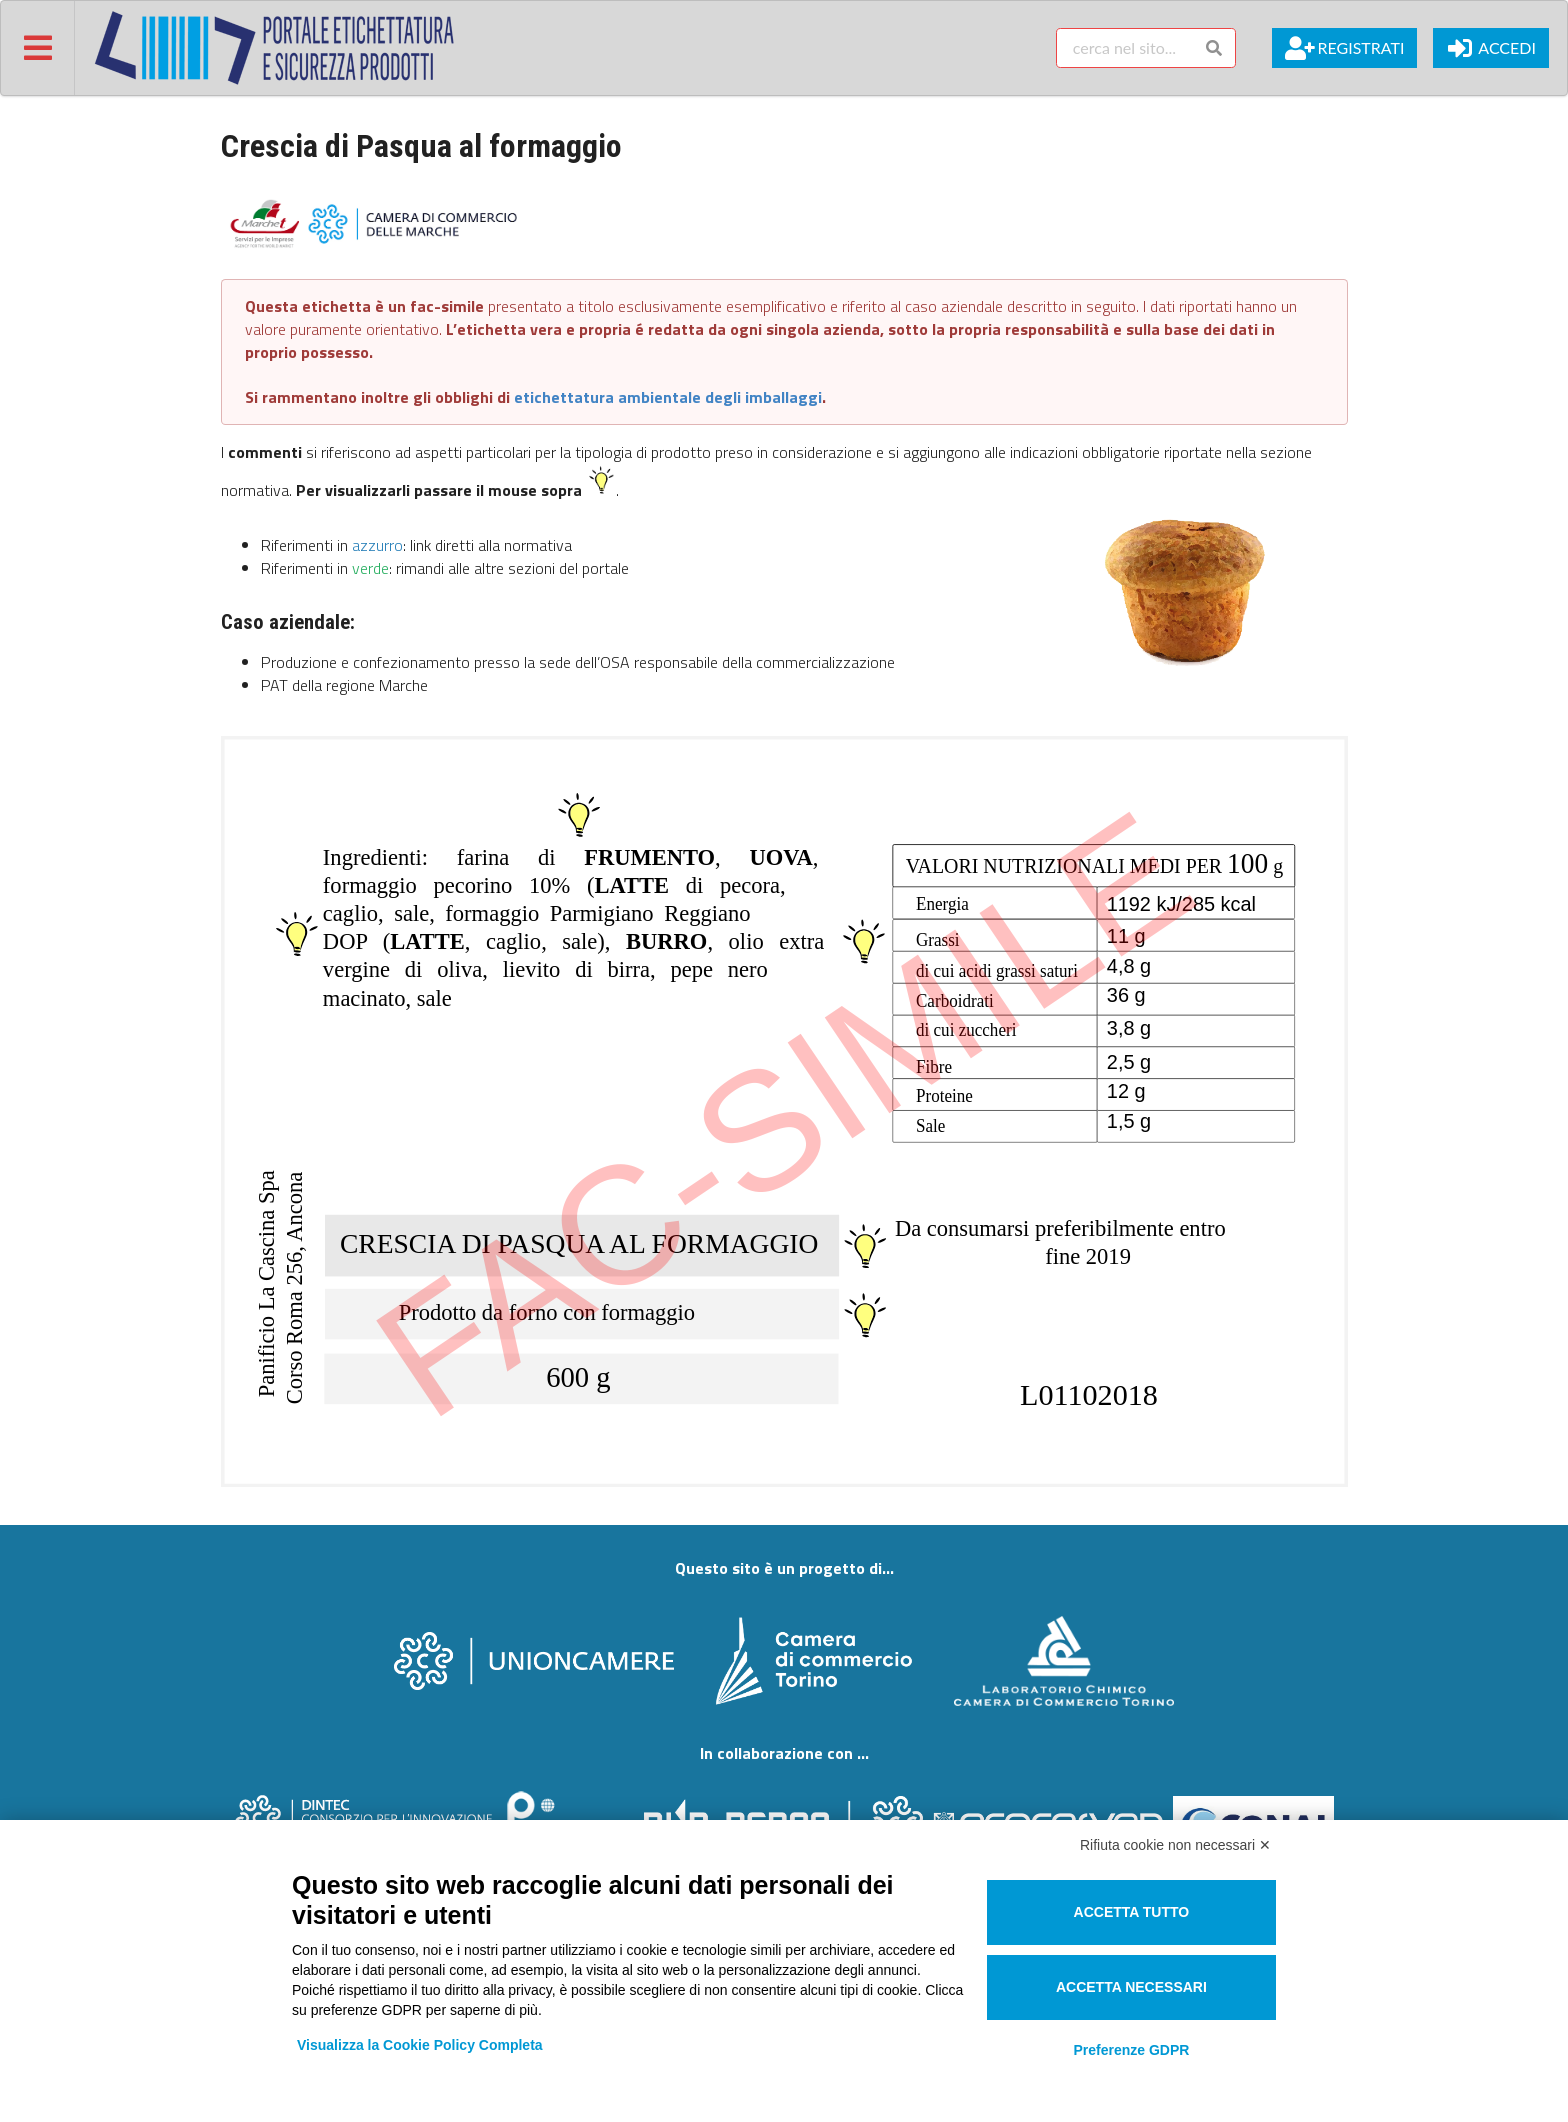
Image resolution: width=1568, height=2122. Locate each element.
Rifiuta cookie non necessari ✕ (1175, 1845)
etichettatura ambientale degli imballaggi (668, 397)
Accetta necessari (1131, 1987)
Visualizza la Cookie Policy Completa (420, 2045)
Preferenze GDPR (1131, 2050)
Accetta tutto (1132, 1912)
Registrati (1344, 48)
